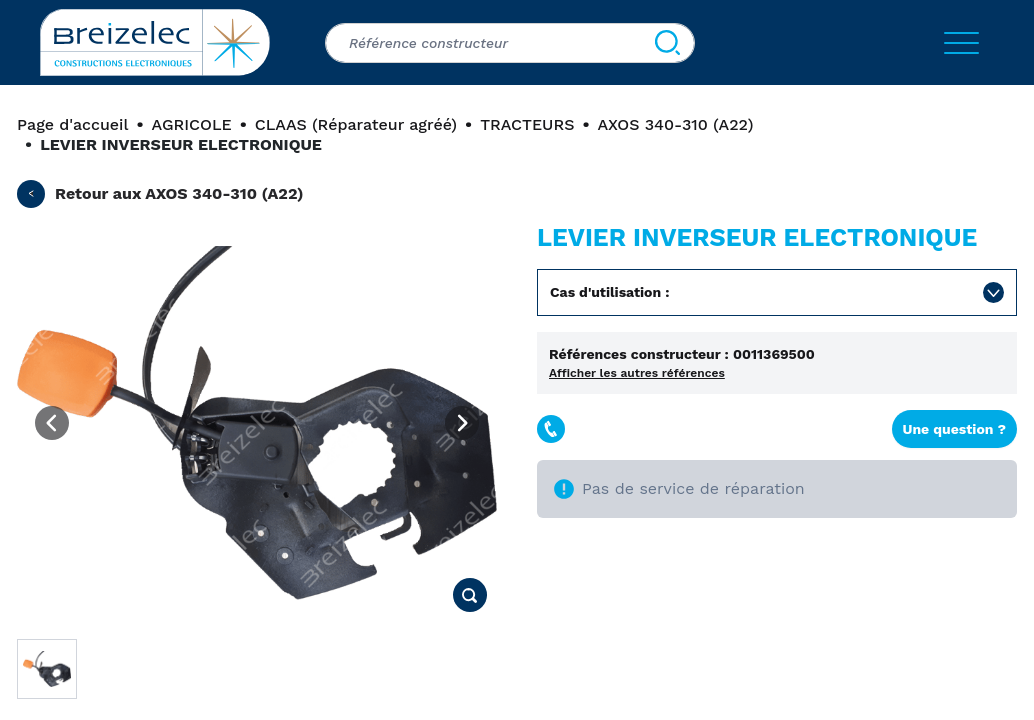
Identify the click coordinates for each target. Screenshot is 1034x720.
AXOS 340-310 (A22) (676, 124)
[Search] (667, 43)
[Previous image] (52, 423)
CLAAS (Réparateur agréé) (356, 124)
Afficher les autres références (637, 373)
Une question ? (954, 429)
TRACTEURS (527, 124)
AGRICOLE (192, 124)
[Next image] (462, 423)
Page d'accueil (72, 124)
